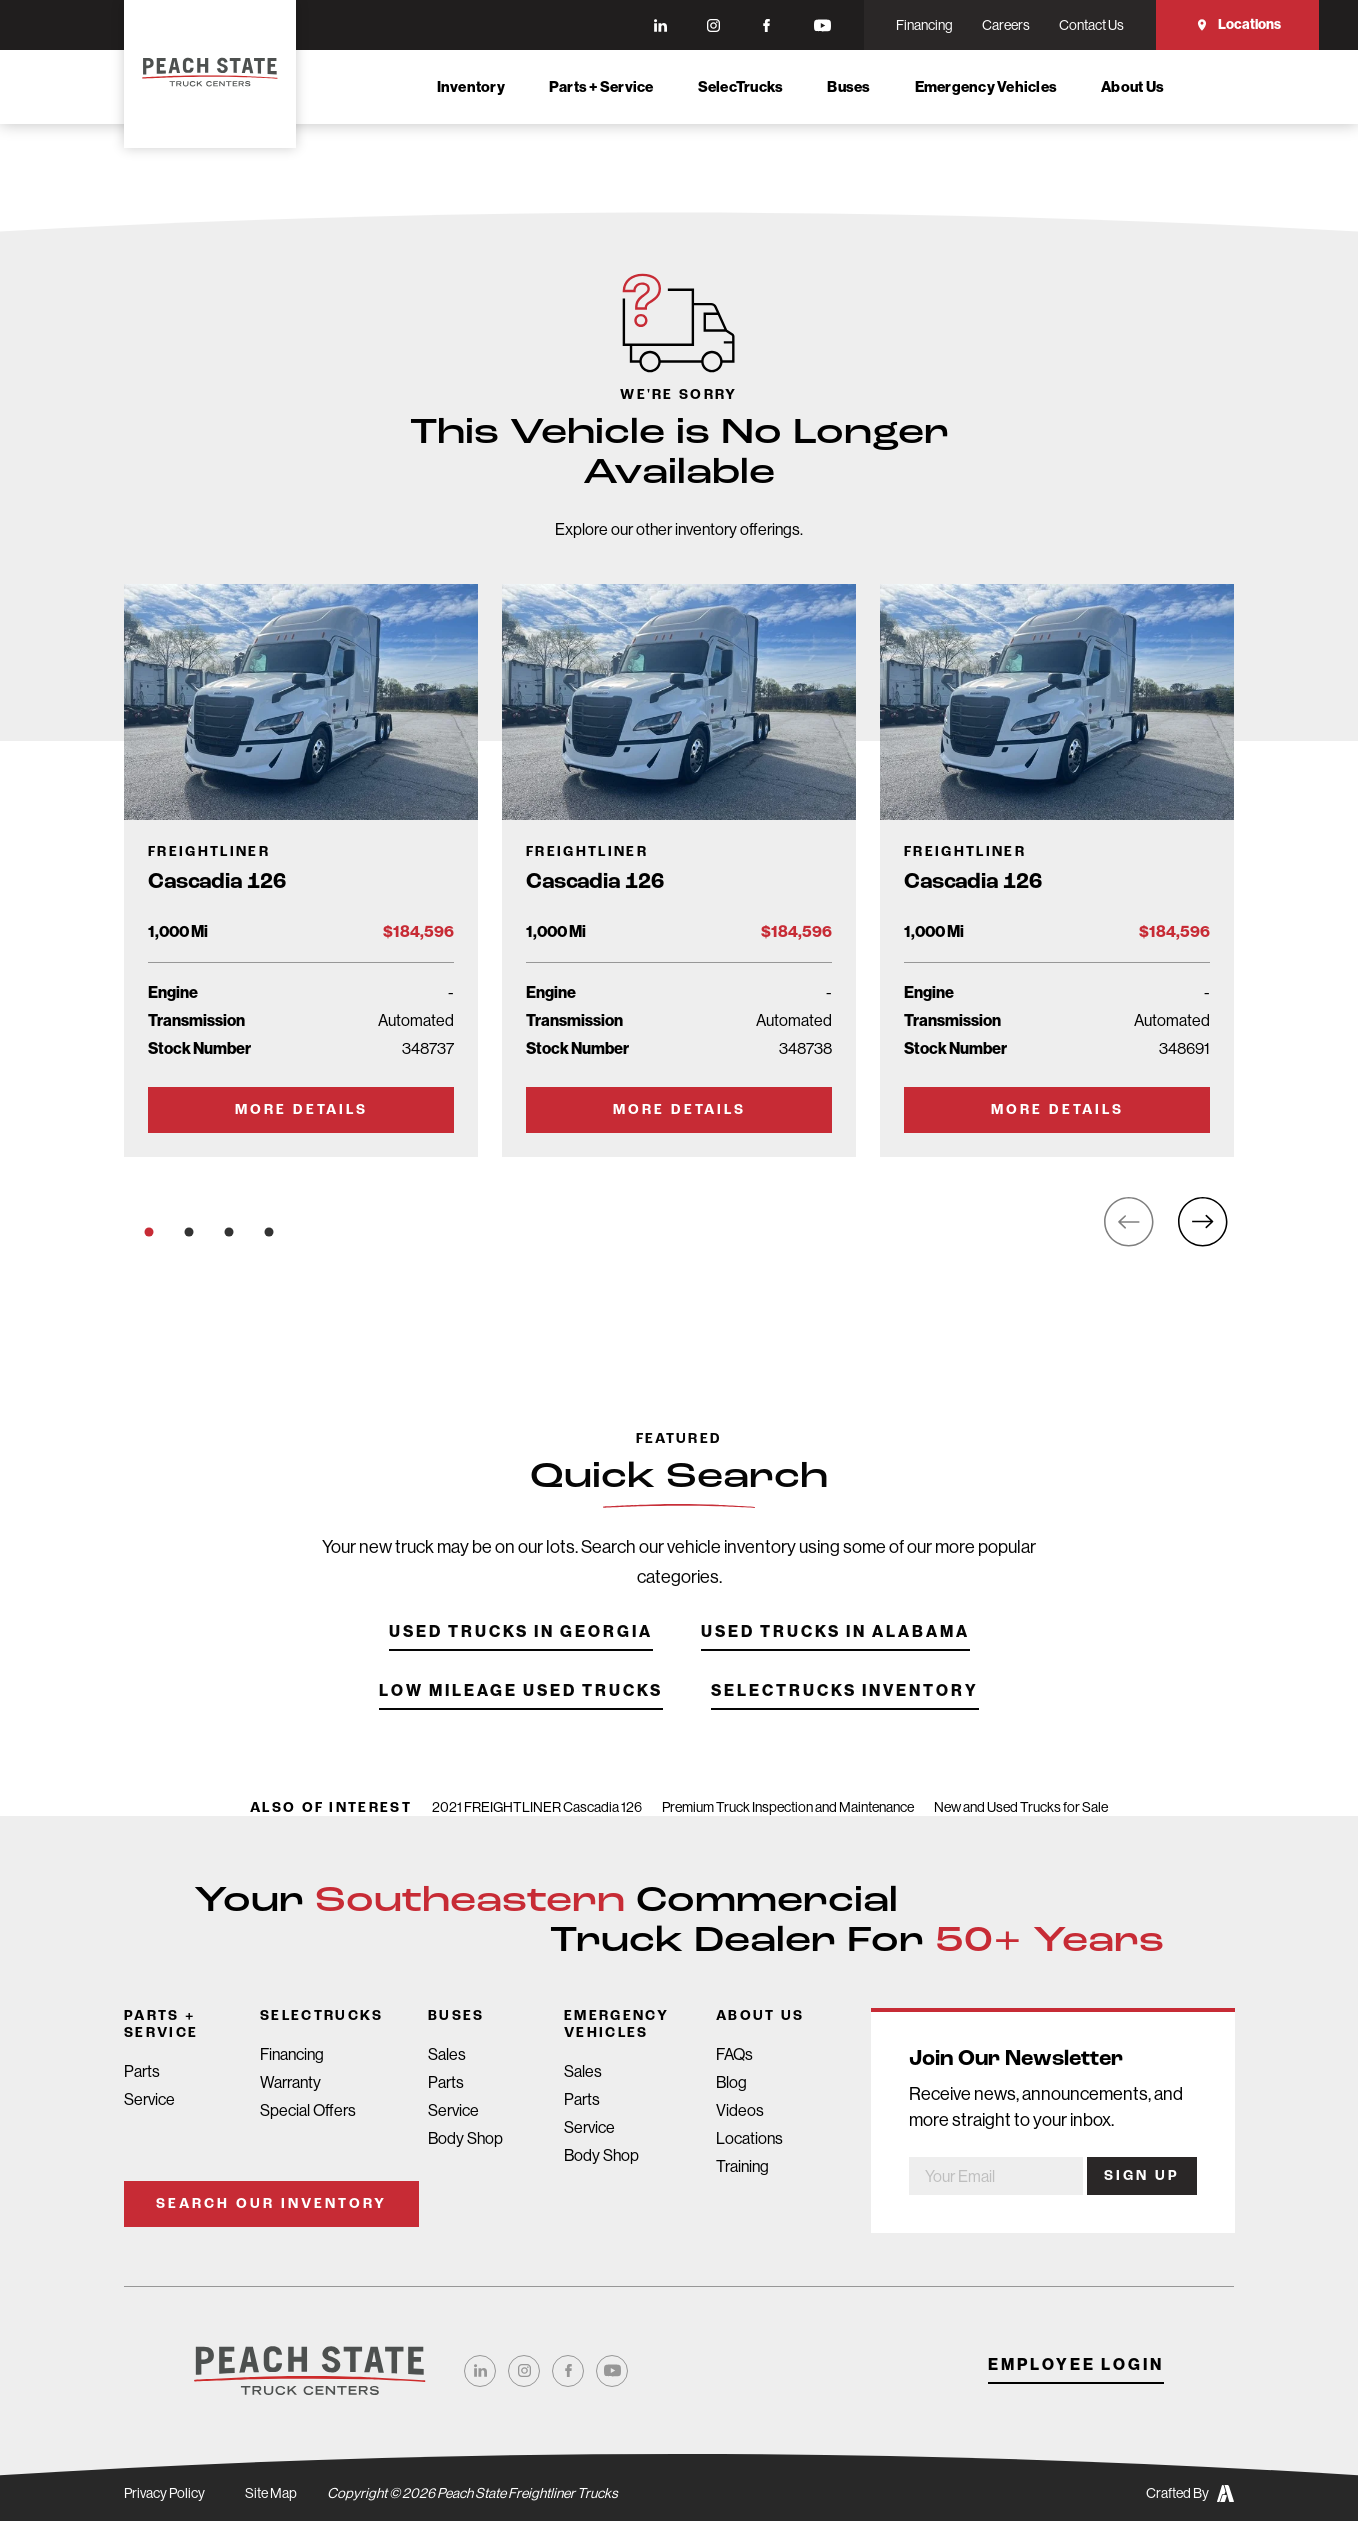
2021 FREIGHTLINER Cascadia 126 (537, 1807)
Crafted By (1190, 2493)
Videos (740, 2110)
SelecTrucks (741, 87)
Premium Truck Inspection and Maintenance (788, 1807)
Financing (292, 2054)
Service (149, 2099)
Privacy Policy (164, 2493)
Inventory (471, 87)
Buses (848, 87)
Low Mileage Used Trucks (521, 1723)
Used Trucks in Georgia (521, 1664)
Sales (447, 2054)
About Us (1132, 87)
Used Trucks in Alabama (835, 1664)
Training (742, 2166)
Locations (1238, 24)
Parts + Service (601, 87)
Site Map (271, 2493)
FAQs (734, 2054)
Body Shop (465, 2138)
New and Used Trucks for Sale (1021, 1807)
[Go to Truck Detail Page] (301, 870)
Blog (731, 2082)
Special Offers (308, 2110)
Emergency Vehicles (986, 87)
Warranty (290, 2082)
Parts (142, 2071)
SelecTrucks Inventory (845, 1723)
